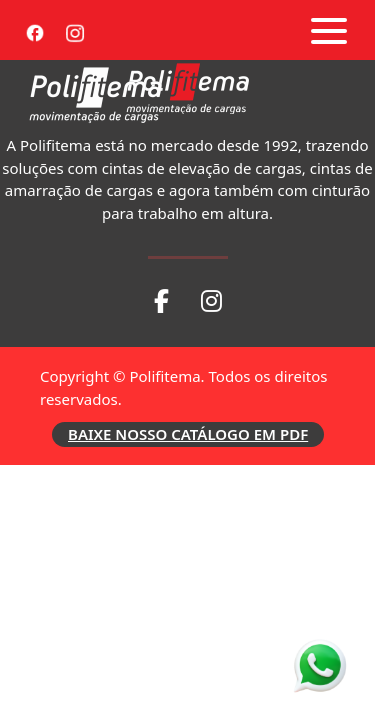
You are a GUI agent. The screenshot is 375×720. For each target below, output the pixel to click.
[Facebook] (35, 30)
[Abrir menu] (329, 31)
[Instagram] (75, 30)
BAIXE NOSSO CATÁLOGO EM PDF (188, 434)
